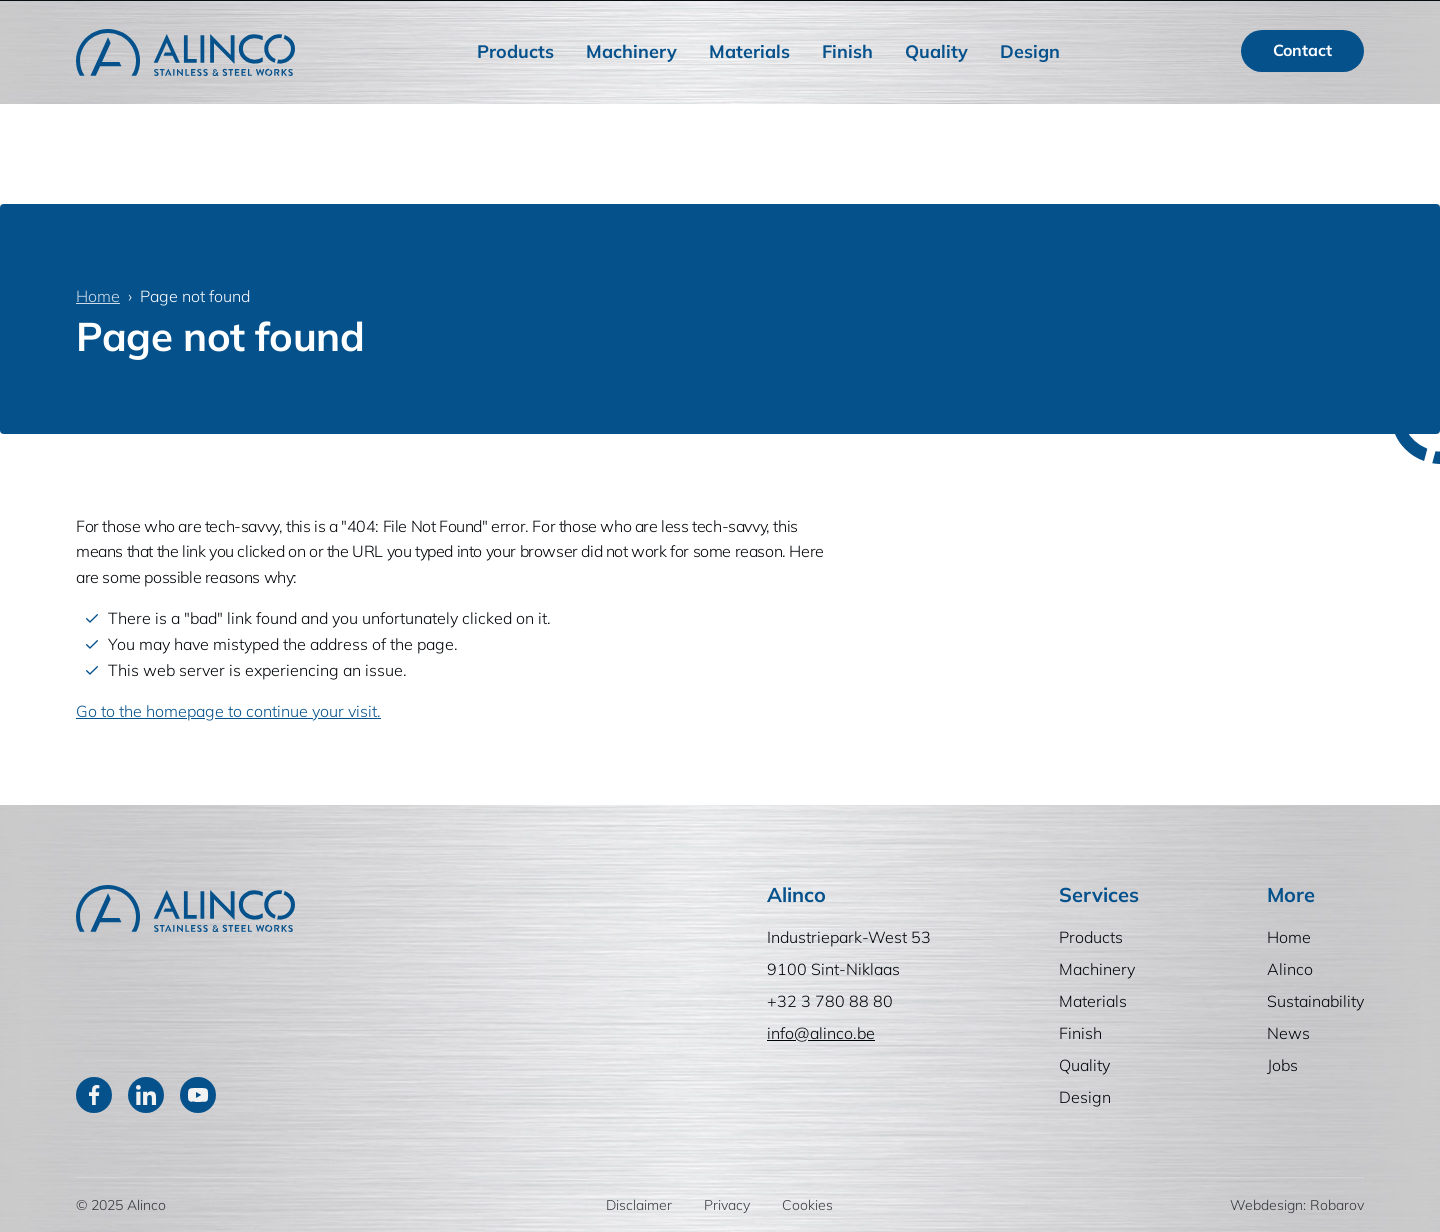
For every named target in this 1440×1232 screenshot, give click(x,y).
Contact (1302, 97)
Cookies (807, 1205)
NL (1285, 21)
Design (1030, 98)
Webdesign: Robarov (1297, 1205)
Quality (936, 98)
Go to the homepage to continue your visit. (228, 711)
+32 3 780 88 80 (830, 1001)
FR (1338, 21)
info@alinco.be (821, 1033)
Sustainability (983, 21)
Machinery (631, 98)
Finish (847, 98)
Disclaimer (639, 1205)
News (1085, 21)
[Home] (185, 99)
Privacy (727, 1205)
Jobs (1154, 21)
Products (515, 98)
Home (803, 21)
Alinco (880, 21)
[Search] (1195, 21)
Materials (749, 98)
